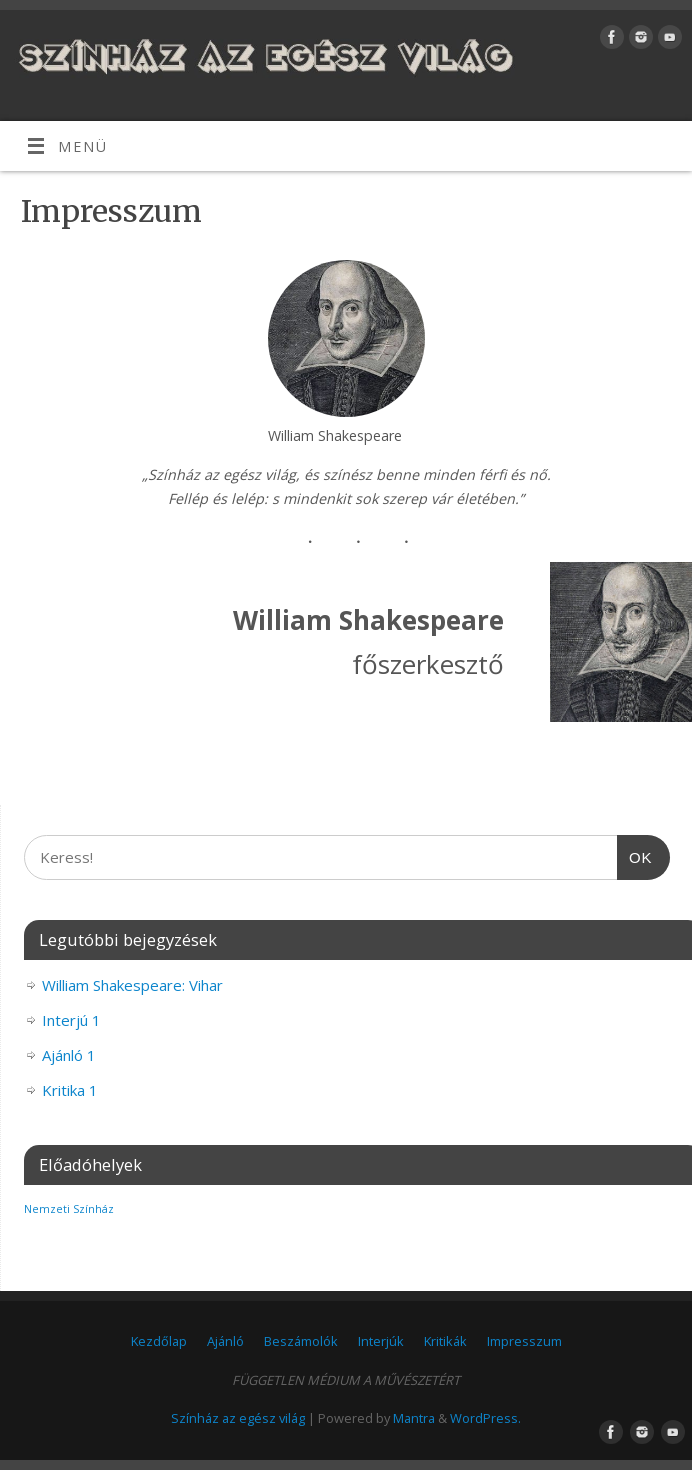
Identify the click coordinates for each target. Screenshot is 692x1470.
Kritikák (445, 1341)
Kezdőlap (159, 1341)
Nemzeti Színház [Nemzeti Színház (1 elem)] (69, 1209)
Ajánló (225, 1341)
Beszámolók (301, 1341)
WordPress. (485, 1418)
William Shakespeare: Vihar (132, 985)
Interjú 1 (71, 1020)
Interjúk (381, 1341)
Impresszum (524, 1341)
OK (635, 855)
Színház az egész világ (238, 1418)
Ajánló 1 (69, 1055)
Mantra (414, 1418)
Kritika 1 (70, 1090)
